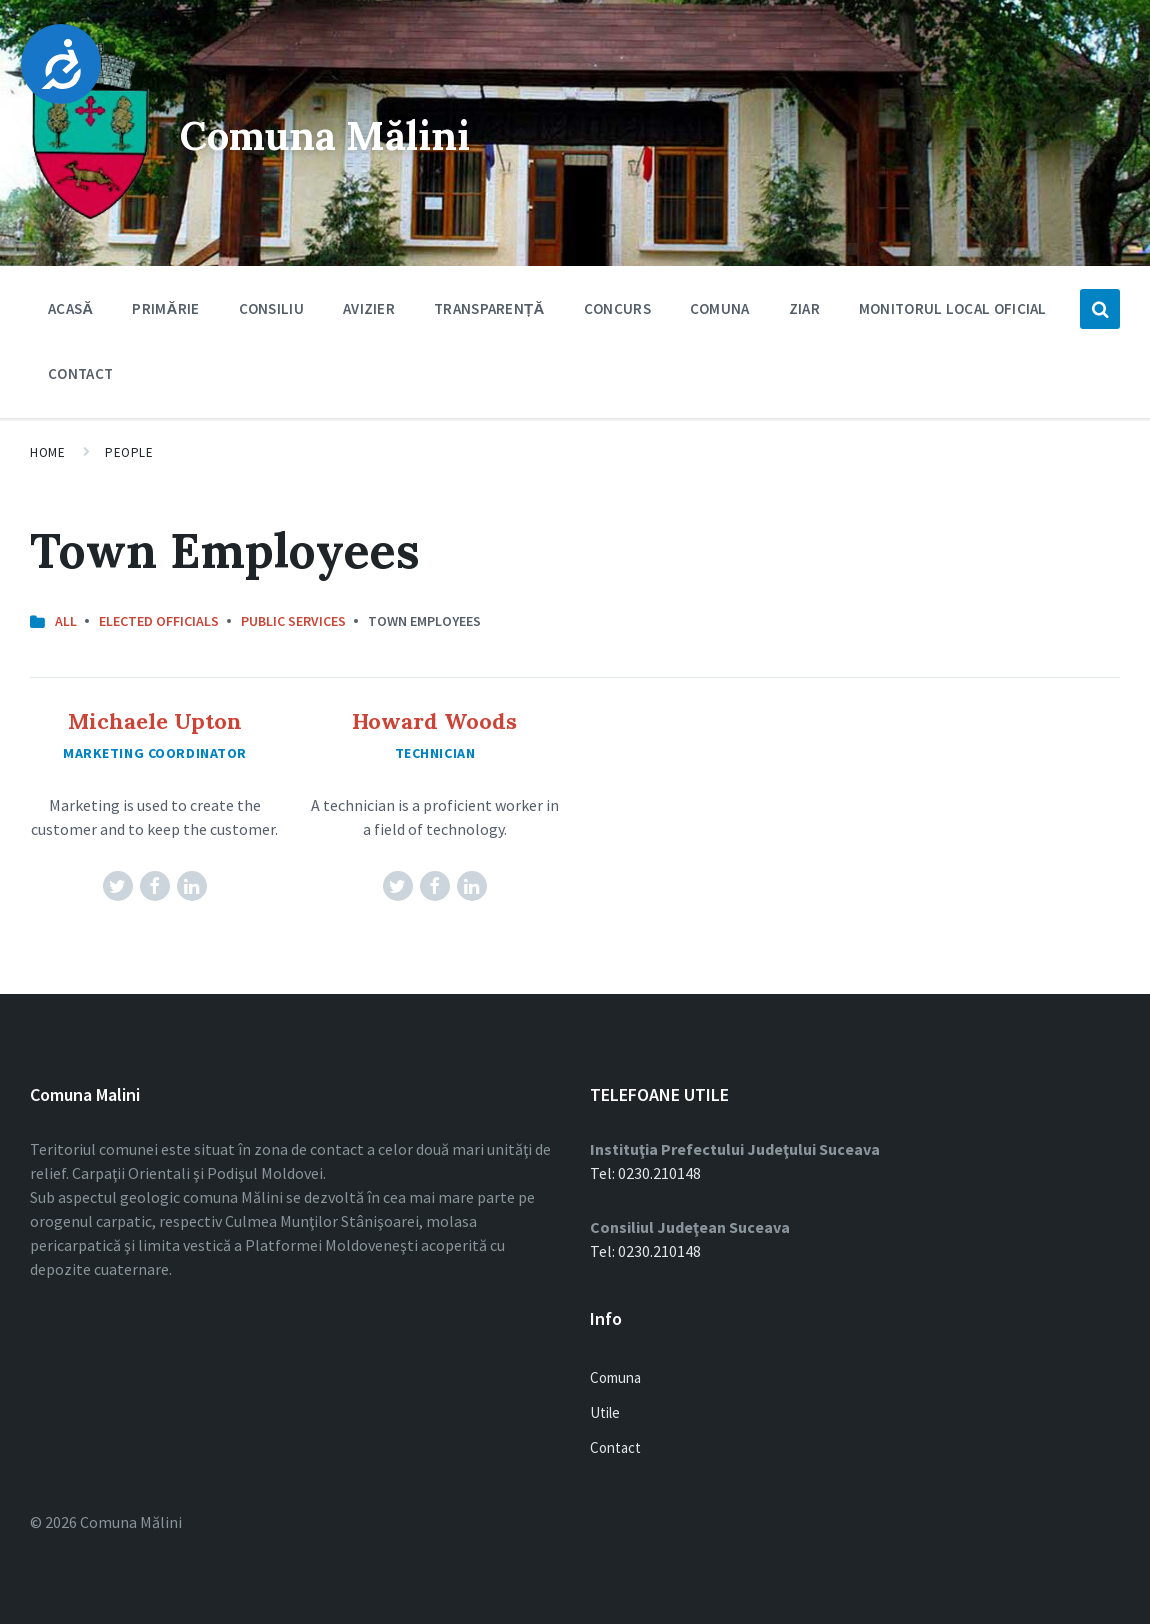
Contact (80, 373)
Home (47, 452)
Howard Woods (434, 721)
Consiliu (271, 313)
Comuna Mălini (356, 132)
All (66, 621)
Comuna (720, 313)
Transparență (489, 308)
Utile (605, 1412)
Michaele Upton (155, 721)
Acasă (70, 308)
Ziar (804, 308)
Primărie (165, 313)
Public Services (293, 621)
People (129, 452)
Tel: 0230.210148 (645, 1173)
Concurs (617, 308)
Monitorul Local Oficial (953, 308)
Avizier (369, 313)
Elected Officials (159, 621)
